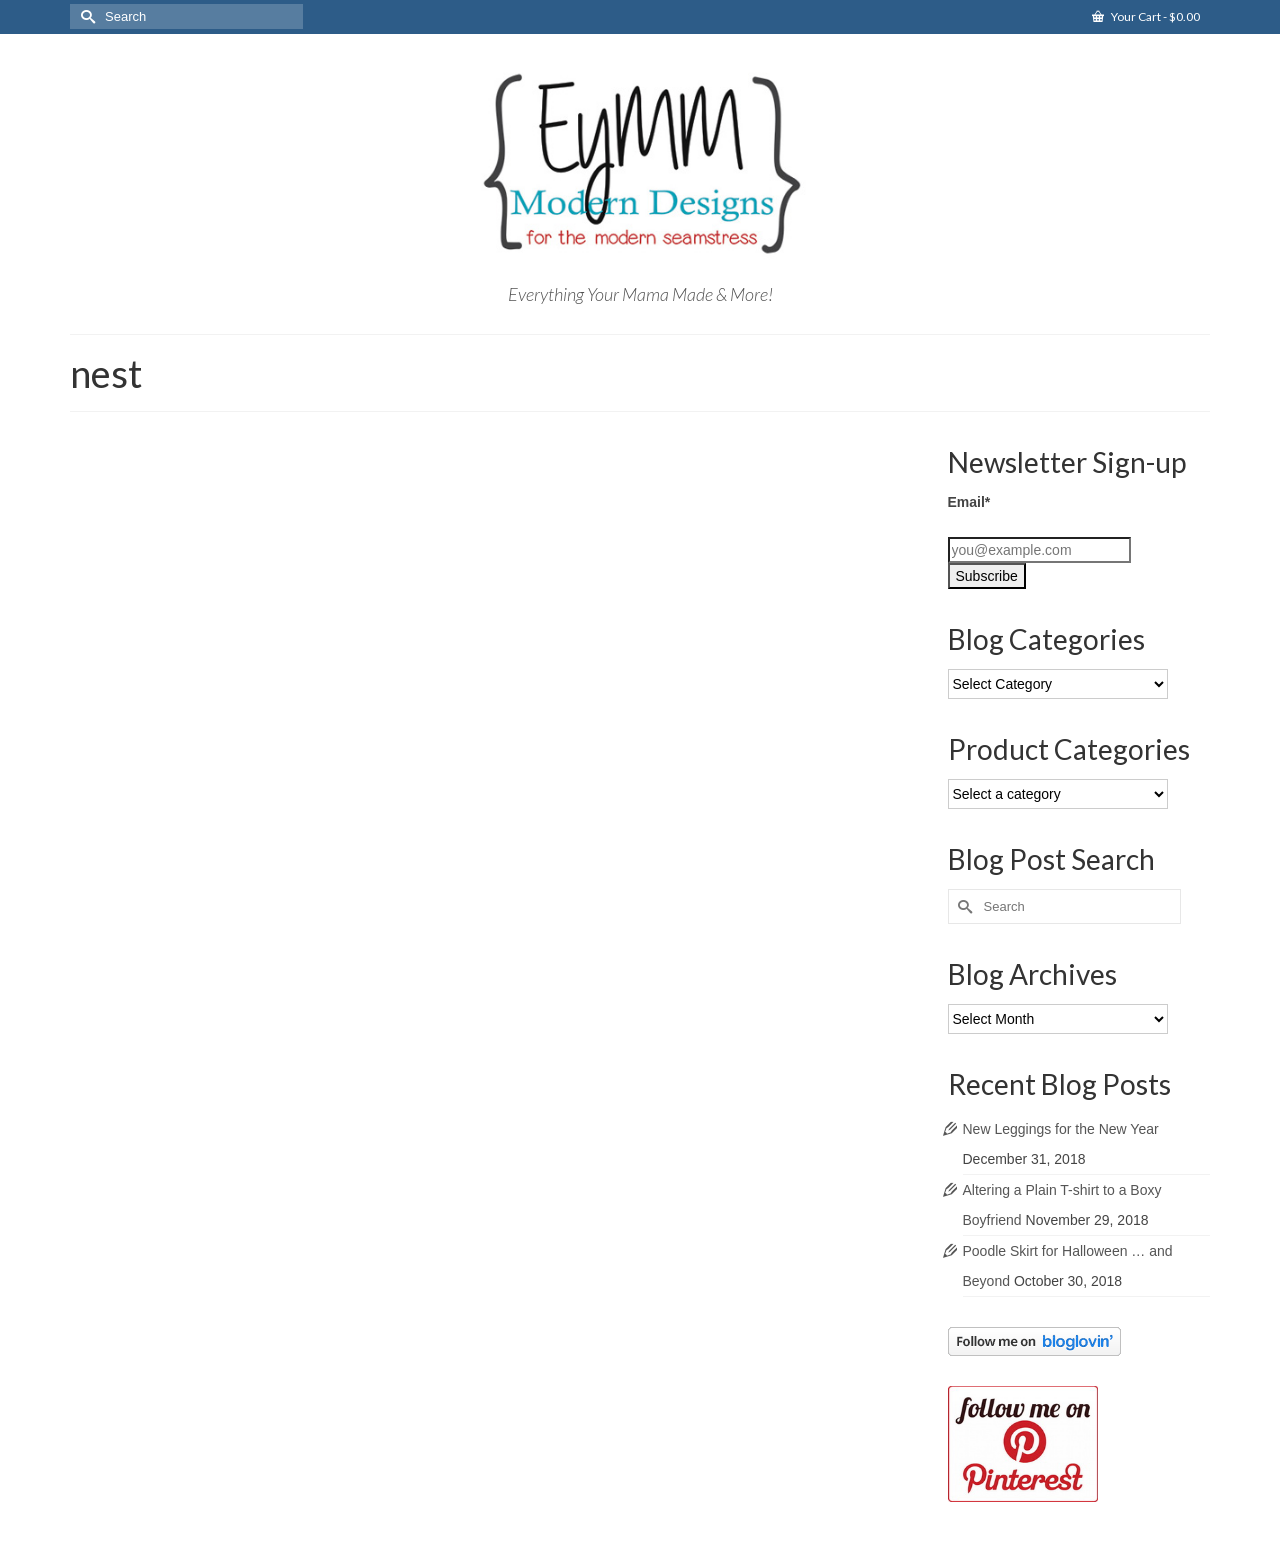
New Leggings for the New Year (1061, 1129)
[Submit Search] (85, 16)
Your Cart (1146, 16)
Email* (969, 502)
